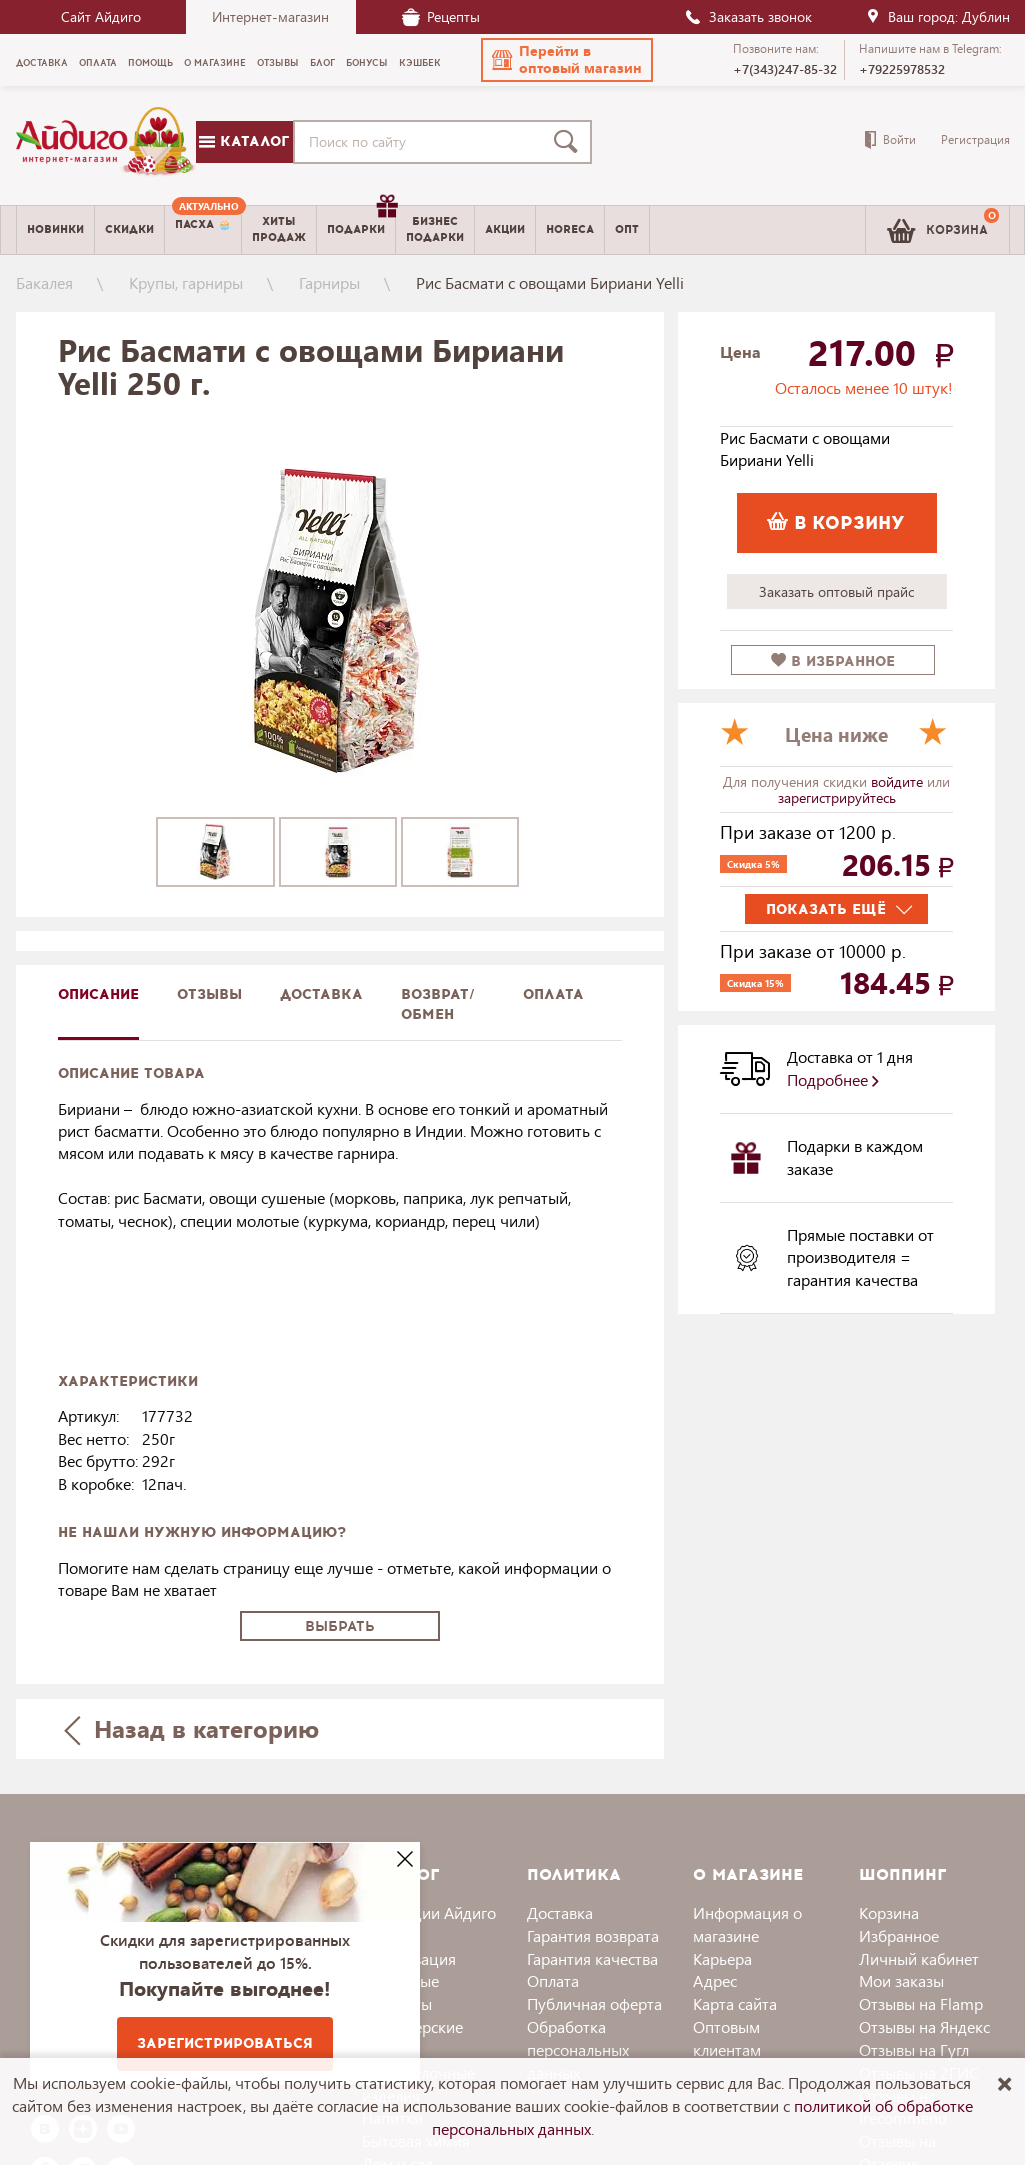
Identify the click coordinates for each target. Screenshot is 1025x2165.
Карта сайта (735, 2003)
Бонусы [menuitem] (367, 63)
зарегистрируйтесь (837, 797)
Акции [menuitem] (505, 229)
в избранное (833, 661)
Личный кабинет (919, 1958)
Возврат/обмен (438, 1004)
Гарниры (329, 282)
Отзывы (209, 994)
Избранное (899, 1935)
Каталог (244, 141)
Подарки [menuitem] (361, 222)
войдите (899, 781)
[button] (567, 60)
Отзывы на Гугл (914, 2049)
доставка (321, 994)
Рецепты (441, 16)
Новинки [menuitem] (55, 229)
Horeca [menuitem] (570, 229)
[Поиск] (570, 142)
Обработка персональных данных (578, 2049)
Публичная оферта (594, 2003)
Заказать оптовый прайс (836, 591)
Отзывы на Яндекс (924, 2026)
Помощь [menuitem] (150, 63)
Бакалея (44, 282)
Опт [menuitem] (627, 229)
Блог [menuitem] (322, 63)
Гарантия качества (592, 1958)
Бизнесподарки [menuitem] (435, 229)
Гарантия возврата (593, 1935)
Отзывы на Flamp (921, 2003)
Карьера (722, 1958)
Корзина (889, 1912)
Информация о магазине (747, 1924)
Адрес (715, 1980)
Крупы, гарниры (186, 282)
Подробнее (833, 1079)
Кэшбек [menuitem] (420, 63)
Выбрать (340, 1626)
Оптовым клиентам (727, 2038)
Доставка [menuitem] (42, 63)
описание (98, 994)
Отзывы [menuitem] (278, 63)
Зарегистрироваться (225, 2043)
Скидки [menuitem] (129, 229)
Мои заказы (901, 1980)
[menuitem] (203, 230)
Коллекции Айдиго (429, 1912)
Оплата (553, 994)
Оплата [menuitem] (98, 63)
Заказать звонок (748, 16)
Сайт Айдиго (101, 16)
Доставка (560, 1912)
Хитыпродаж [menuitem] (279, 229)
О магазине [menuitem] (215, 63)
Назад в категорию (191, 1728)
